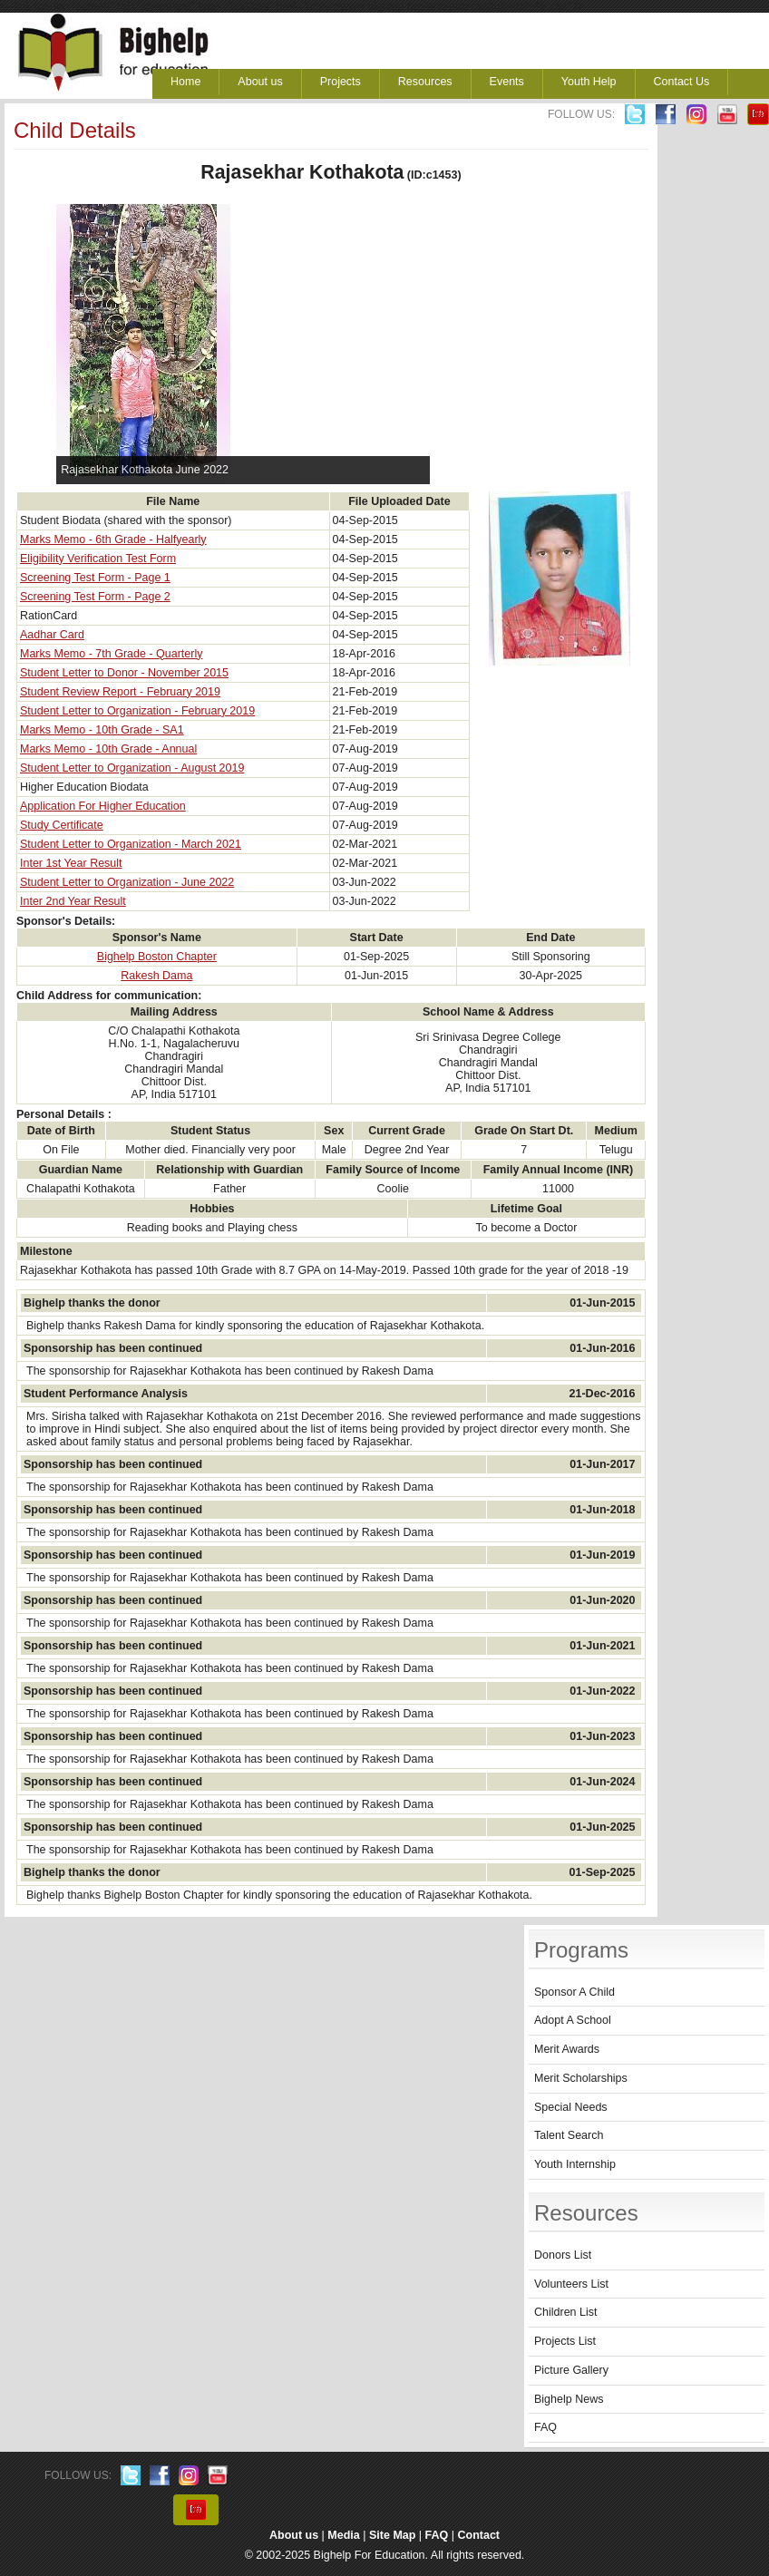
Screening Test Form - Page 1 (95, 577)
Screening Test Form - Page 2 (95, 596)
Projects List (565, 2341)
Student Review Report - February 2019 (120, 691)
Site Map (392, 2535)
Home (185, 81)
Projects (340, 81)
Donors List (562, 2255)
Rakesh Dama (156, 975)
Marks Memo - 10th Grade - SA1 (102, 730)
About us (260, 81)
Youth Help (589, 81)
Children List (565, 2312)
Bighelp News (568, 2399)
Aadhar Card (52, 634)
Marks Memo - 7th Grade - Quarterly (111, 653)
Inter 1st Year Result (71, 863)
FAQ (545, 2427)
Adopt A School (572, 2020)
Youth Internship (575, 2164)
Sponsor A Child (574, 1992)
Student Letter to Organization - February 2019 (137, 711)
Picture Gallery (571, 2370)
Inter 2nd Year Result (73, 901)
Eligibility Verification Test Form (98, 558)
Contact (479, 2535)
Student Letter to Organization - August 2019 (132, 768)
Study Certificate (61, 825)
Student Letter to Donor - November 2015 (124, 672)
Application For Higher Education (103, 806)
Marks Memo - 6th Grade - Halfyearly (113, 539)
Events (507, 81)
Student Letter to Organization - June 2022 (127, 882)
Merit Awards (566, 2049)
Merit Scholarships (581, 2078)
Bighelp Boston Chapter (157, 956)
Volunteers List (571, 2284)
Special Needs (571, 2107)
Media (343, 2535)
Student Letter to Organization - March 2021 (130, 844)
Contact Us (682, 81)
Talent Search (568, 2135)
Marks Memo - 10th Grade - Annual (108, 749)
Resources (425, 81)
